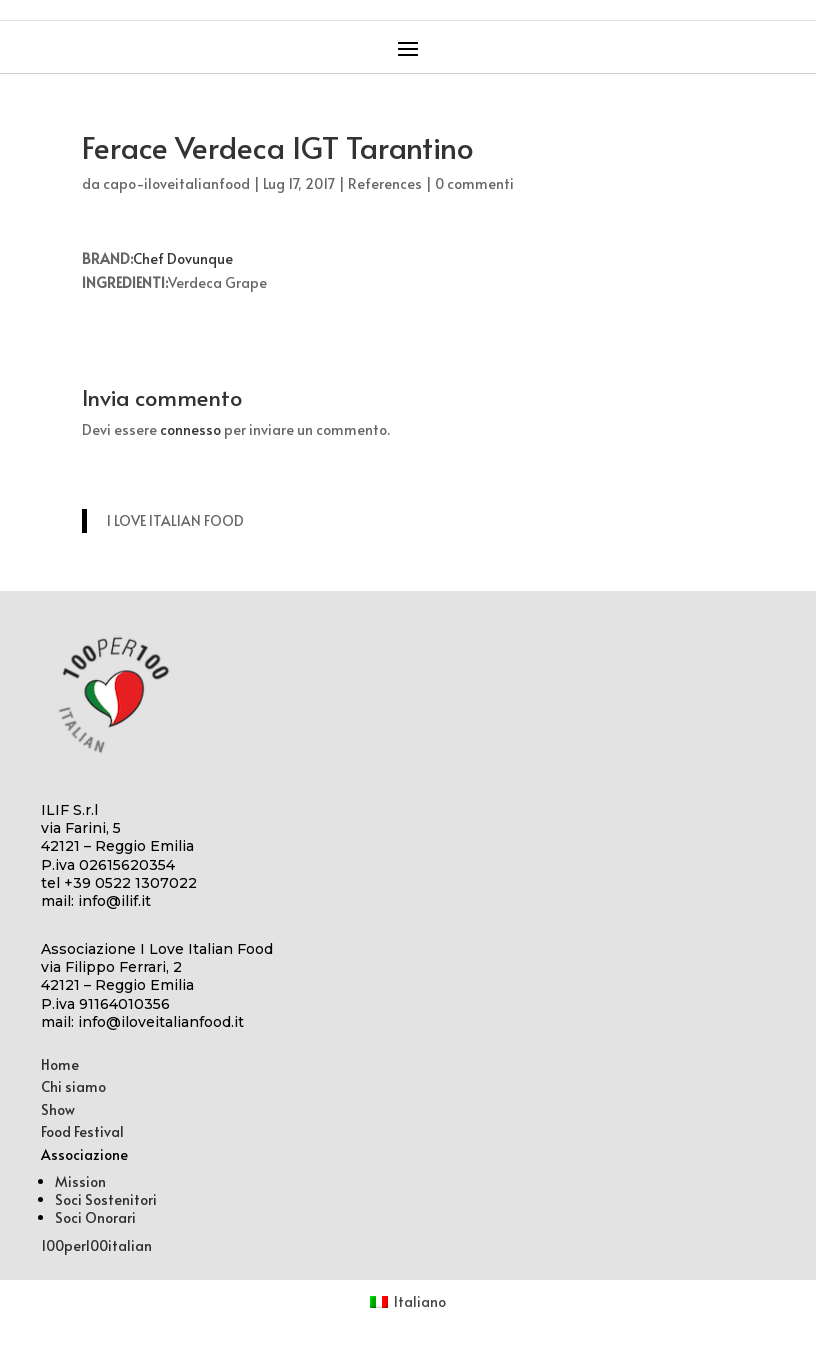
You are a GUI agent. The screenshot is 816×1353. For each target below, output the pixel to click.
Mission (80, 1181)
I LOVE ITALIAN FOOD (175, 520)
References (385, 183)
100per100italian (96, 1245)
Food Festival (82, 1131)
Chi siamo (73, 1086)
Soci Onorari (95, 1217)
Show (58, 1109)
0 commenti (474, 183)
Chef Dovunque (183, 258)
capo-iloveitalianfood (176, 183)
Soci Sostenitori (106, 1199)
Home (60, 1064)
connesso (190, 429)
